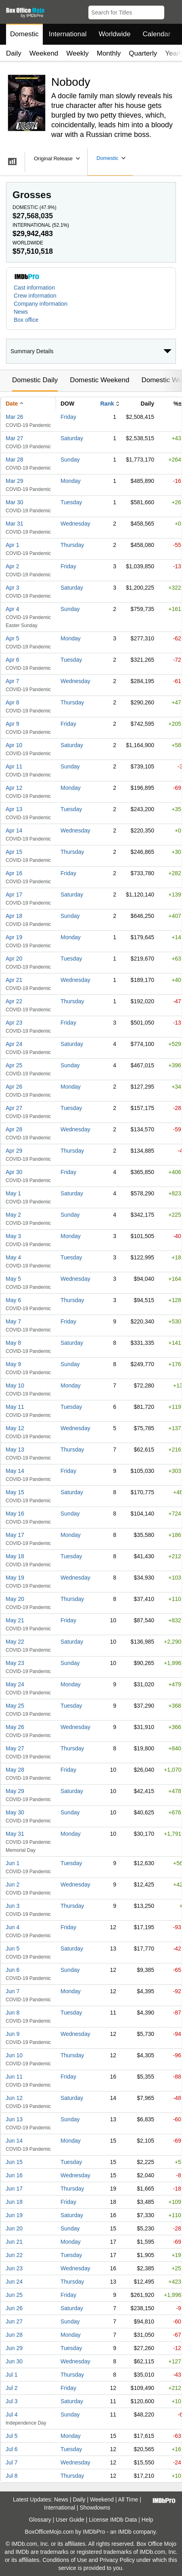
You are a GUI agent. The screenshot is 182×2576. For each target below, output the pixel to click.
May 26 (15, 1727)
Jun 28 (14, 2335)
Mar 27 (14, 438)
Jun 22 (14, 2255)
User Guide (70, 2519)
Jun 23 (14, 2268)
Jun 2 (12, 1884)
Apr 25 (14, 1065)
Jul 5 (12, 2436)
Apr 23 (14, 1022)
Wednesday (75, 523)
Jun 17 (14, 2188)
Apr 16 (14, 873)
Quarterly (143, 53)
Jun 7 (12, 1991)
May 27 (15, 1748)
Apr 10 (14, 745)
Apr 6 (12, 659)
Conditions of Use (64, 2560)
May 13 (15, 1449)
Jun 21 (14, 2241)
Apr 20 (14, 958)
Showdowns (94, 2507)
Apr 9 (12, 724)
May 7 (13, 1321)
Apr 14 (14, 830)
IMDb (124, 2531)
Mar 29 (14, 481)
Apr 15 (14, 852)
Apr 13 (14, 809)
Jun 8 (12, 2012)
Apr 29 (14, 1150)
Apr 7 (12, 681)
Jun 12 (14, 2098)
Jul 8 (12, 2475)
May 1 (13, 1193)
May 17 (15, 1535)
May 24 (15, 1684)
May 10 (15, 1385)
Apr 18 (14, 916)
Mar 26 (14, 417)
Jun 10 (14, 2055)
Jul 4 (12, 2414)
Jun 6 (12, 1970)
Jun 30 (14, 2361)
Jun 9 (12, 2034)
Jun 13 (14, 2119)
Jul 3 (12, 2401)
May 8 (13, 1343)
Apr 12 (14, 788)
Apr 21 (14, 980)
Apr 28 (14, 1129)
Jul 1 (12, 2374)
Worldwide (114, 34)
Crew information (35, 295)
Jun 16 (14, 2175)
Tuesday (71, 502)
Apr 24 (14, 1044)
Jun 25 (14, 2295)
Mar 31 (14, 523)
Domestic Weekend (99, 380)
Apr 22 (14, 1001)
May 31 (15, 1834)
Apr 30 (14, 1172)
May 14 (15, 1471)
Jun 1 (12, 1863)
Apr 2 (12, 566)
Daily (13, 53)
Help (147, 2519)
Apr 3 (12, 587)
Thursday (72, 545)
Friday (68, 417)
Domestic (24, 34)
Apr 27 (14, 1108)
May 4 (13, 1257)
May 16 (15, 1513)
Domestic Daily (35, 380)
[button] (172, 11)
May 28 (15, 1769)
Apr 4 (12, 609)
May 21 (15, 1620)
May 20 (15, 1599)
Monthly (109, 53)
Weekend (44, 53)
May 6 (13, 1300)
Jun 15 (14, 2162)
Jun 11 (14, 2076)
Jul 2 (12, 2388)
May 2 (13, 1214)
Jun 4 (12, 1927)
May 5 (13, 1279)
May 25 (15, 1705)
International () (41, 225)
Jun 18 (14, 2202)
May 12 (15, 1428)
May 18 (15, 1556)
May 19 (15, 1577)
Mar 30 (14, 502)
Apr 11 (14, 766)
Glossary (40, 2519)
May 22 (15, 1641)
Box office (26, 320)
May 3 (13, 1236)
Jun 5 (12, 1948)
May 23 (15, 1663)
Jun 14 (14, 2140)
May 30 (15, 1812)
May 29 (15, 1791)
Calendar (157, 34)
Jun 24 (14, 2281)
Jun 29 (14, 2348)
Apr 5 (12, 638)
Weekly (77, 53)
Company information (40, 303)
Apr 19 (14, 937)
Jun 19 (14, 2215)
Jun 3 (12, 1906)
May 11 (15, 1407)
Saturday (72, 438)
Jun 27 (14, 2321)
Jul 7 (12, 2462)
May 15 (15, 1492)
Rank (107, 403)
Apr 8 (12, 702)
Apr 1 (12, 545)
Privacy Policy (117, 2560)
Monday (71, 481)
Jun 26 (14, 2308)
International (68, 34)
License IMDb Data (113, 2519)
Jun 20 (14, 2228)
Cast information (34, 287)
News (21, 312)
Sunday (70, 459)
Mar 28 (14, 459)
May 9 (13, 1364)
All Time (128, 2499)
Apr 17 (14, 894)
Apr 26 (14, 1086)
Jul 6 (12, 2449)
